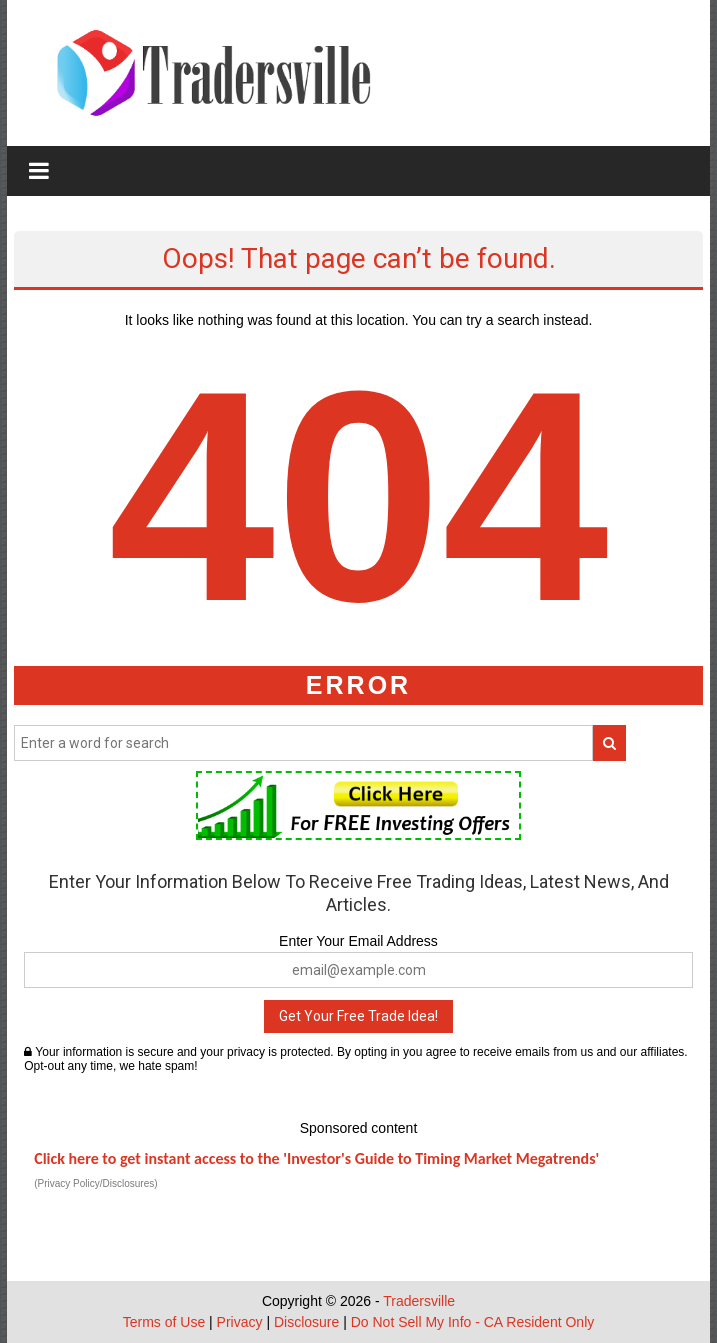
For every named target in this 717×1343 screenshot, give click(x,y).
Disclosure (306, 1322)
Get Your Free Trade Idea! (358, 1016)
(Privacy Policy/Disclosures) (95, 1183)
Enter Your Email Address (358, 941)
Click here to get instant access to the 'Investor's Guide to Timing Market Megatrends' (316, 1158)
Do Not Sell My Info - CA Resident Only (473, 1322)
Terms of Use (164, 1322)
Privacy (240, 1322)
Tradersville (419, 1301)
